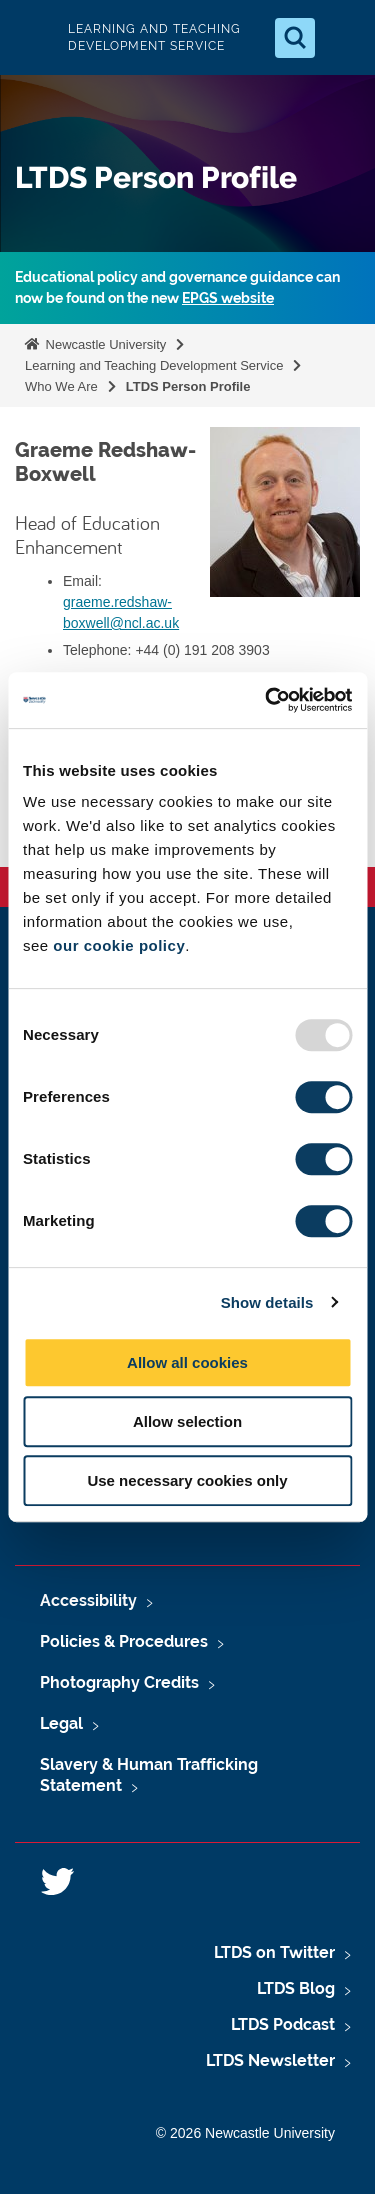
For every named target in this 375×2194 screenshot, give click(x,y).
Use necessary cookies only (187, 1480)
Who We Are (61, 386)
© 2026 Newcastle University (245, 2133)
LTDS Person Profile (188, 386)
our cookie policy (119, 945)
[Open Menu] (343, 38)
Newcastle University (104, 344)
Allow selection (187, 1421)
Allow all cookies (187, 1362)
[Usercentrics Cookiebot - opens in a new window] (267, 700)
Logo (32, 37)
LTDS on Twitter (274, 1952)
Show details (267, 1302)
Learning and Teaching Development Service (154, 365)
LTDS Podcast (283, 2024)
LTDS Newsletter (270, 2060)
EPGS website (228, 298)
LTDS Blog (296, 1988)
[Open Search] (295, 38)
